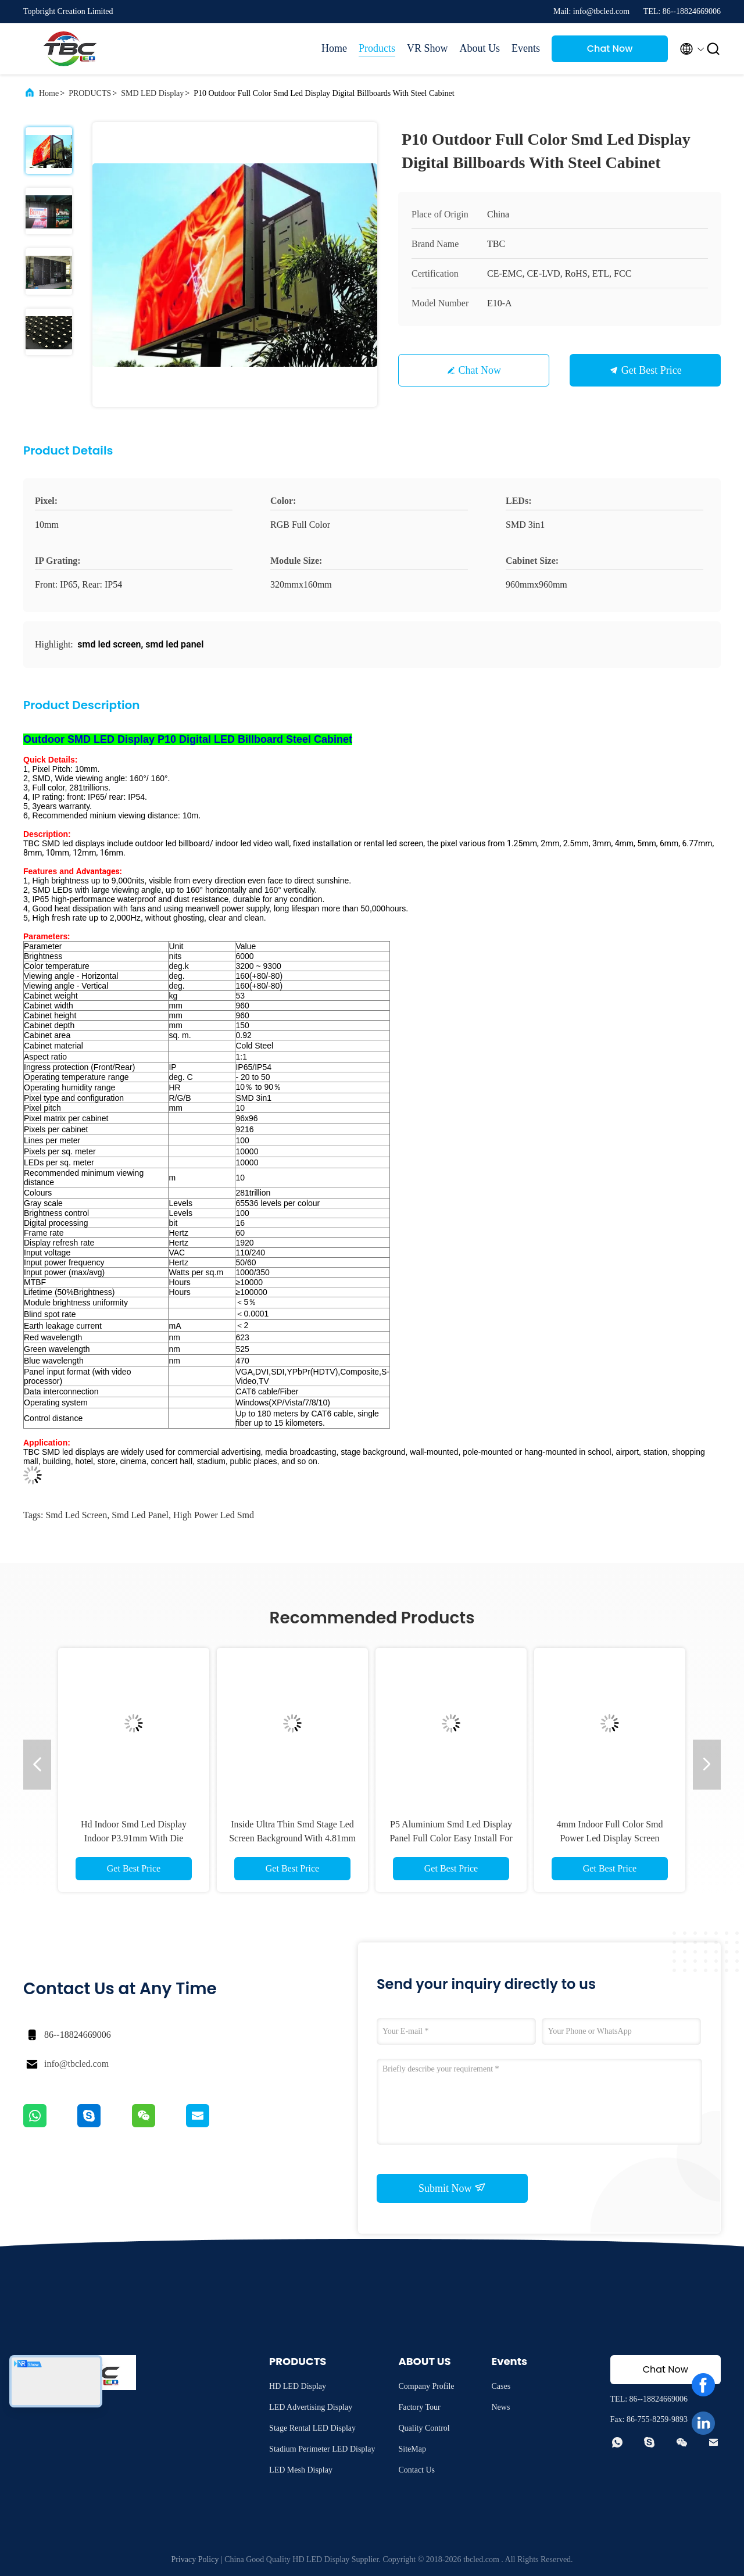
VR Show (427, 48)
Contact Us (416, 2470)
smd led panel (140, 1515)
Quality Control (423, 2428)
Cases (500, 2386)
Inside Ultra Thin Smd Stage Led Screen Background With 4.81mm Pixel (292, 1838)
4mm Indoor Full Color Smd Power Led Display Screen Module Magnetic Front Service (610, 1838)
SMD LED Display (152, 93)
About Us (479, 48)
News (500, 2407)
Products (377, 48)
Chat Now (610, 48)
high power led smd (213, 1515)
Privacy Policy (195, 2559)
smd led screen (76, 1515)
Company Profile (426, 2386)
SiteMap (411, 2449)
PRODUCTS (90, 93)
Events (526, 48)
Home (334, 48)
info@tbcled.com (76, 2064)
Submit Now (452, 2187)
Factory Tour (419, 2407)
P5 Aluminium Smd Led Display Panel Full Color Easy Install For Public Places (450, 1838)
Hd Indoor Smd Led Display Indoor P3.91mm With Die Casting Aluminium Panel (134, 1838)
